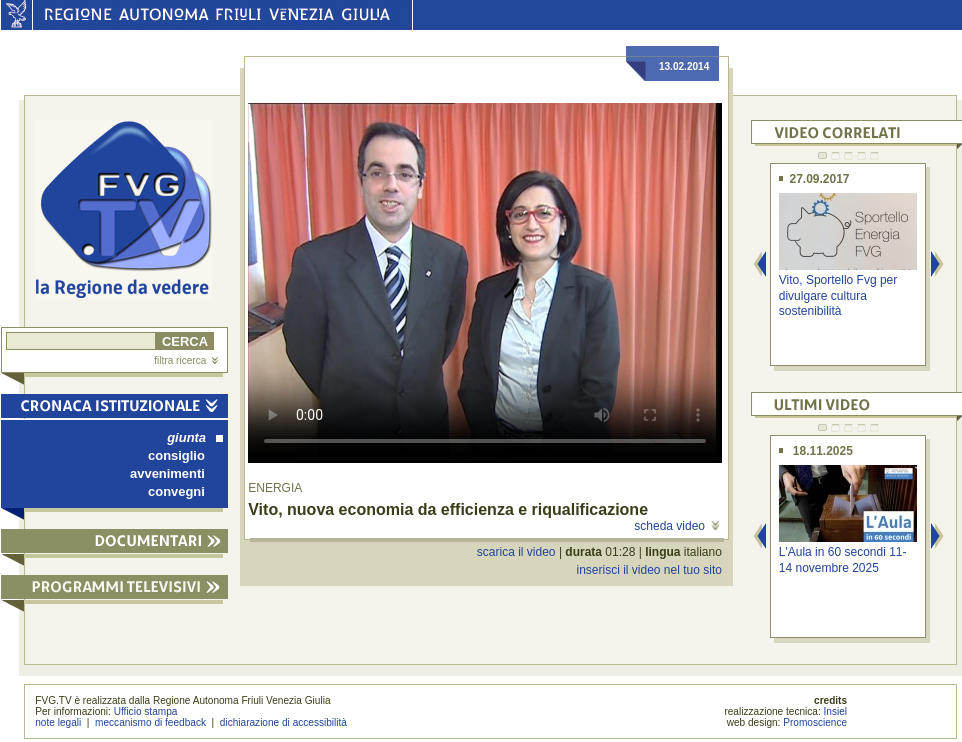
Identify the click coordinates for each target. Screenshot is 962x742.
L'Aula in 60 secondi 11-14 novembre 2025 (843, 559)
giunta (195, 437)
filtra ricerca (186, 360)
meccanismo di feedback (150, 722)
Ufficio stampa (146, 711)
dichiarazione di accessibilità (283, 722)
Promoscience (815, 722)
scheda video (676, 526)
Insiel (836, 711)
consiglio (176, 455)
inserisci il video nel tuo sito (648, 570)
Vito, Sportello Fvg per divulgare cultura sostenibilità (838, 295)
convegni (176, 491)
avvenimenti (167, 473)
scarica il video (516, 552)
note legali (58, 722)
